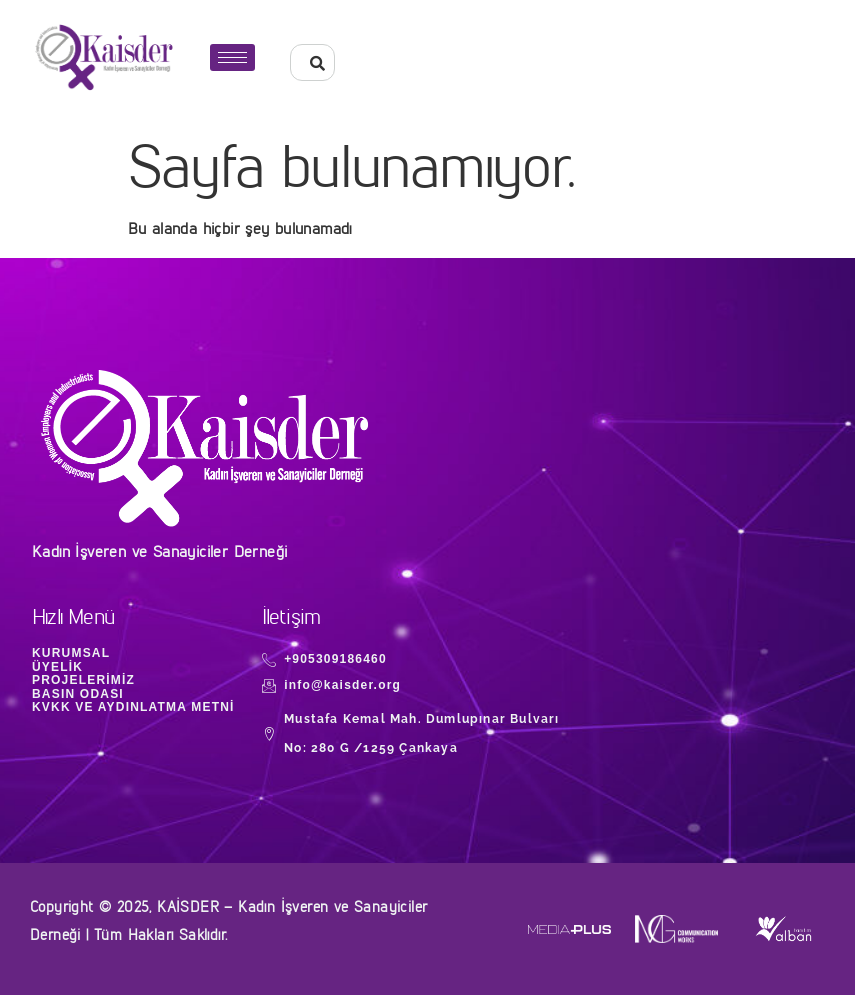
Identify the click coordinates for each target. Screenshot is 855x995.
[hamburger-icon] (232, 57)
